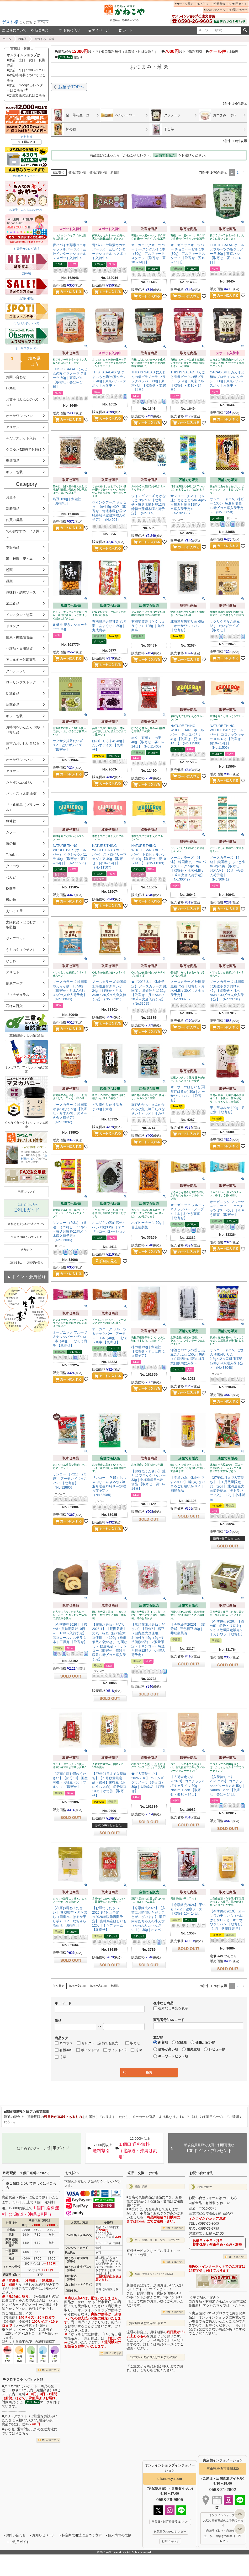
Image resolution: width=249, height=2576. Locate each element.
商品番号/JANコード (168, 2020)
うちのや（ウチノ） (21, 950)
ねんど (11, 877)
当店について (14, 30)
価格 (58, 2020)
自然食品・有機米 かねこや (209, 2203)
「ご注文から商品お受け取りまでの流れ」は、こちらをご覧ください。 (155, 2368)
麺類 (9, 581)
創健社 (11, 821)
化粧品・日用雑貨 (19, 648)
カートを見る (184, 4)
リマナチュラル (17, 995)
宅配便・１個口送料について (26, 2173)
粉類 (9, 570)
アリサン (12, 427)
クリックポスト (15, 2416)
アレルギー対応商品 (21, 660)
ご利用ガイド (238, 4)
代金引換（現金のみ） (79, 2235)
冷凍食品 (12, 693)
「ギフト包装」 (138, 2255)
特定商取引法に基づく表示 (82, 2535)
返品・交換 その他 (142, 2173)
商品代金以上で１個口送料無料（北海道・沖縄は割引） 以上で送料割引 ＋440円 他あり (148, 54)
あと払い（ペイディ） (79, 2284)
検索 (245, 30)
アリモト (12, 972)
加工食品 (12, 603)
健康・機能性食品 (19, 637)
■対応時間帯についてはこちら (26, 77)
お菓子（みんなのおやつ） (22, 402)
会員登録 (219, 4)
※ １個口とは (26, 142)
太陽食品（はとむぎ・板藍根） (22, 924)
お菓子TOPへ (71, 86)
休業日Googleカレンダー (170, 2531)
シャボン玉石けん (19, 782)
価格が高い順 (98, 172)
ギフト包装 (14, 472)
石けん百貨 (14, 1006)
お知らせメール (215, 9)
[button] (243, 172)
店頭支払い (72, 2291)
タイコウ (12, 866)
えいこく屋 (14, 911)
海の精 (11, 843)
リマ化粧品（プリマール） (22, 807)
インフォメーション (223, 2460)
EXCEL (43, 1177)
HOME (11, 388)
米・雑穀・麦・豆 (19, 558)
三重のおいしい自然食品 (22, 746)
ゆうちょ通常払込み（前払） (78, 2268)
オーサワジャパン (19, 416)
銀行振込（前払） (71, 2277)
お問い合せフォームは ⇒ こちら (213, 2198)
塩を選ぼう (22, 361)
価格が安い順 (77, 172)
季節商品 (12, 461)
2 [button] (237, 172)
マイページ (98, 30)
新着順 (115, 172)
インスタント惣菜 (19, 615)
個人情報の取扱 (119, 2535)
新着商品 (39, 30)
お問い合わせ (238, 9)
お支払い (72, 2173)
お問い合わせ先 (201, 2173)
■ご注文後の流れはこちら (26, 95)
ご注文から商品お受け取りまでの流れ (153, 2357)
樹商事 (11, 888)
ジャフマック (16, 938)
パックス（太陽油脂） (22, 793)
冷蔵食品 (12, 705)
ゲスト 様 (10, 22)
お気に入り (69, 30)
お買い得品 (14, 520)
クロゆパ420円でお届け (24, 449)
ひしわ (11, 961)
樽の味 (11, 900)
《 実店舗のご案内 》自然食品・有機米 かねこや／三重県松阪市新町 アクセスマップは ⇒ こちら (217, 2302)
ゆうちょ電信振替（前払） (76, 2259)
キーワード (63, 2003)
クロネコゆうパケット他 (23, 2379)
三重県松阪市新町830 (223, 2469)
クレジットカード (76, 2247)
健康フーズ (14, 983)
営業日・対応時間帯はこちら (170, 2521)
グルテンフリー (17, 671)
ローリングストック (21, 682)
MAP (228, 2213)
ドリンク (12, 626)
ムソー (11, 832)
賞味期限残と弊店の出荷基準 (147, 2323)
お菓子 (22, 39)
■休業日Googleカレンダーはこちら (25, 87)
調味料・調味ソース (21, 592)
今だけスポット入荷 (21, 438)
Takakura (13, 855)
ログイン (43, 22)
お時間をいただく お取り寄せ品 (23, 729)
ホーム (7, 39)
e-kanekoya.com (169, 2479)
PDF (28, 1177)
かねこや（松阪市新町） (96, 2302)
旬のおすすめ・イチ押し (22, 533)
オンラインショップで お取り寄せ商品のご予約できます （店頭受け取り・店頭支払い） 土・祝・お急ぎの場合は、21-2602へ (223, 2528)
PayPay (70, 2252)
